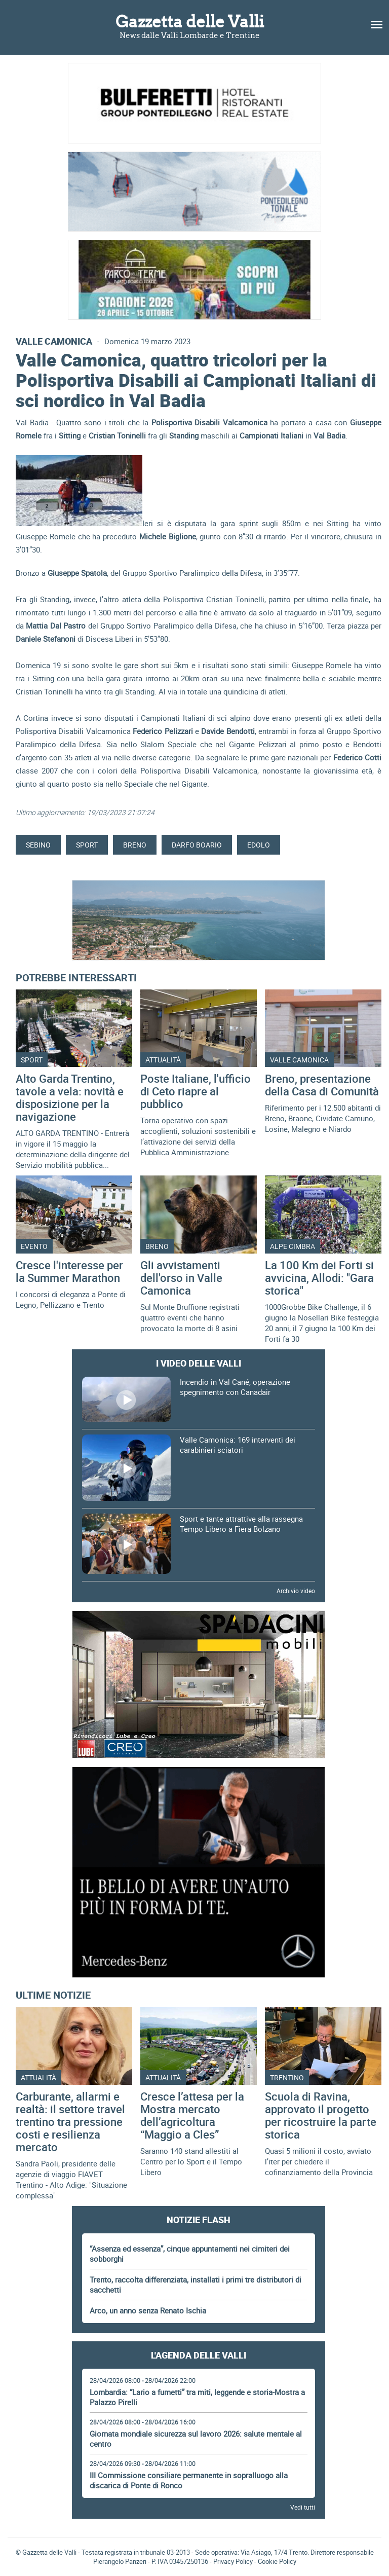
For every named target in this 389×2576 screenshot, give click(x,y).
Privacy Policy (233, 2561)
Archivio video (296, 1591)
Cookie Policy (277, 2561)
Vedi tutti (302, 2507)
